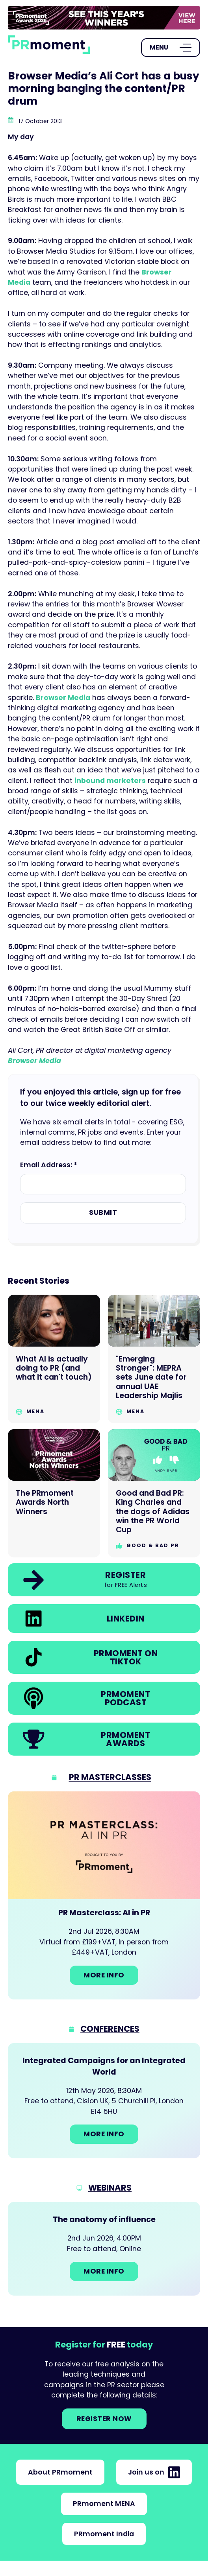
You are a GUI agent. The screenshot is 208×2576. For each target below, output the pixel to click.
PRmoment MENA (104, 2503)
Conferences (109, 2028)
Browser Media (63, 697)
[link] (104, 17)
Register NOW (104, 2418)
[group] (104, 17)
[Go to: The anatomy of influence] (104, 2249)
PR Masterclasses (110, 1777)
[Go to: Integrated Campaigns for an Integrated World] (104, 2101)
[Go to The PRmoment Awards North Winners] (54, 1493)
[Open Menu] (170, 47)
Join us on (154, 2472)
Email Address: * (48, 1165)
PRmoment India (104, 2534)
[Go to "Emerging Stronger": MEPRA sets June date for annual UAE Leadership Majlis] (154, 1359)
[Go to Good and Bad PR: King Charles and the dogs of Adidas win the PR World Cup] (154, 1493)
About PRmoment (60, 2472)
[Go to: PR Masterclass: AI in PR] (104, 1895)
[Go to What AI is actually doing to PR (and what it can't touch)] (54, 1359)
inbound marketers (110, 780)
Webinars (110, 2187)
